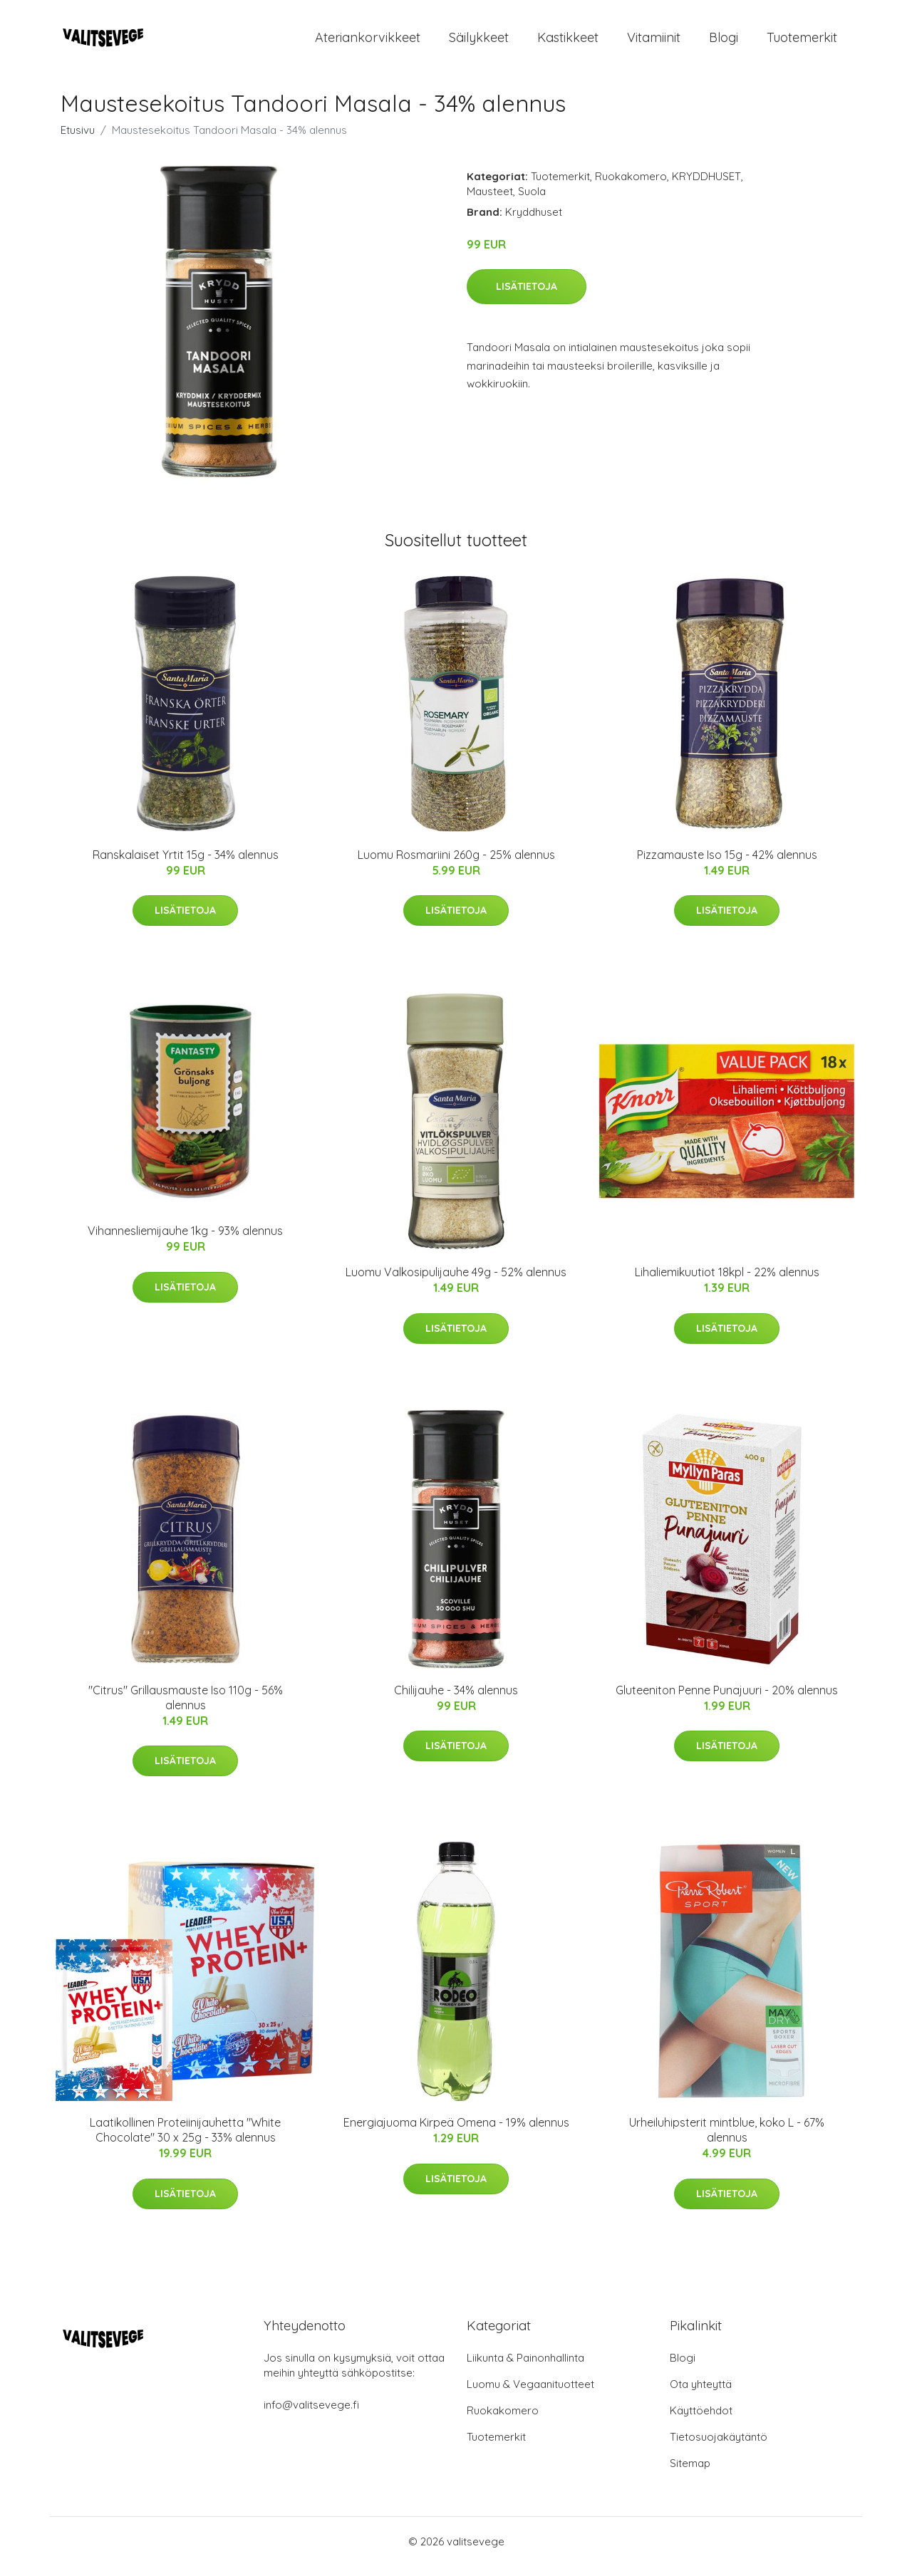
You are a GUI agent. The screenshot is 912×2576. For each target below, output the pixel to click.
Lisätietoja (526, 296)
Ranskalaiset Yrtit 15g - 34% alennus (186, 864)
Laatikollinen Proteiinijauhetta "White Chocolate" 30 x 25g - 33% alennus (185, 2139)
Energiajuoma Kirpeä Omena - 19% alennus (456, 2132)
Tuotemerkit (802, 42)
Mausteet (490, 201)
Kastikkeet (567, 42)
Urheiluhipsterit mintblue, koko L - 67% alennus (726, 2139)
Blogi (723, 42)
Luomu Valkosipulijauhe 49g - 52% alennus (456, 1282)
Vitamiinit (653, 42)
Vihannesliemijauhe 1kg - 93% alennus (185, 1241)
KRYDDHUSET (706, 186)
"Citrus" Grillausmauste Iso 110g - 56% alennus (185, 1707)
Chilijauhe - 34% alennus (456, 1700)
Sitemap (690, 2473)
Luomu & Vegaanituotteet (530, 2394)
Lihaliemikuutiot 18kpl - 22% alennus (727, 1282)
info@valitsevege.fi (311, 2414)
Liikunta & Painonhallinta (525, 2367)
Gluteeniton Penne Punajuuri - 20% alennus (727, 1700)
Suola (532, 201)
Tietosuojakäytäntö (718, 2447)
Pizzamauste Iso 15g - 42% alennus (727, 864)
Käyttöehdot (701, 2420)
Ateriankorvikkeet (367, 42)
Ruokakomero (631, 186)
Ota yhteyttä (701, 2394)
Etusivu (78, 140)
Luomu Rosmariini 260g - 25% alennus (456, 864)
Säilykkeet (479, 42)
